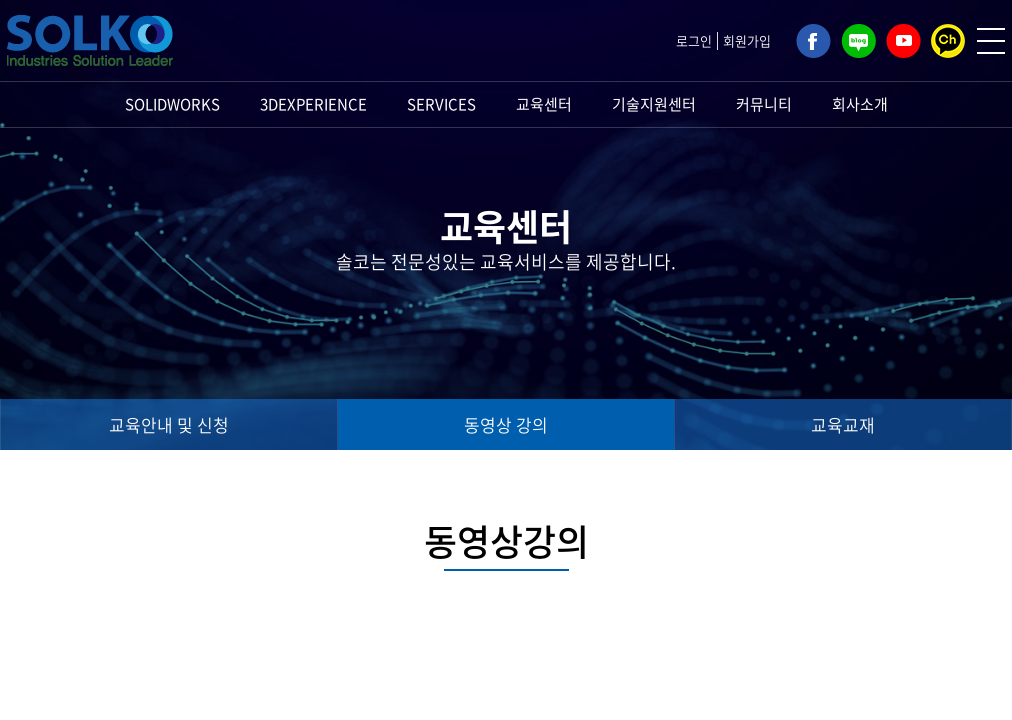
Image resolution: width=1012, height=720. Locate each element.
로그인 (694, 40)
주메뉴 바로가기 (0, 0)
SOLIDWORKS (172, 104)
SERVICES (441, 104)
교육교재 (843, 424)
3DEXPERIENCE (313, 104)
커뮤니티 (764, 104)
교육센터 (544, 104)
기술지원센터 (654, 104)
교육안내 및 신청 (169, 424)
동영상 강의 (506, 424)
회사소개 (860, 104)
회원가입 (747, 40)
